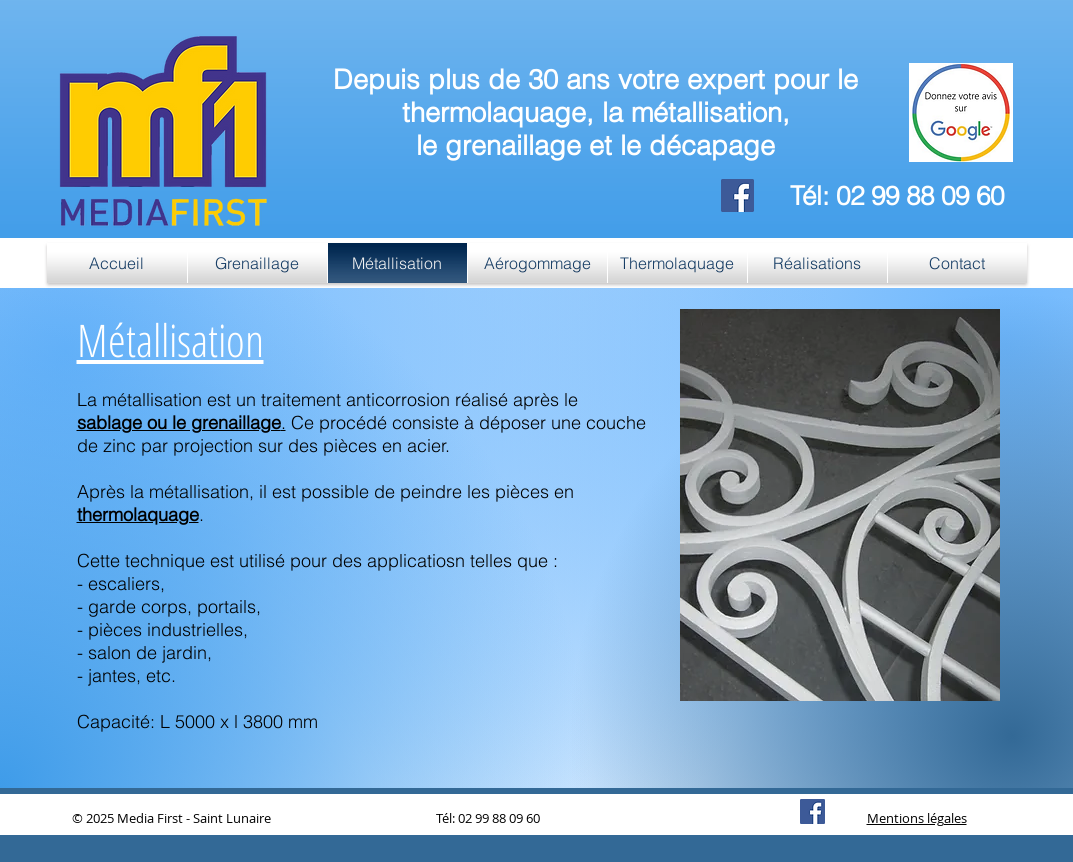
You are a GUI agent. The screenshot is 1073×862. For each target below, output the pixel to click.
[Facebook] (737, 195)
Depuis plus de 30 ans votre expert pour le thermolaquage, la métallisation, (595, 96)
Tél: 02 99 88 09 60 (897, 196)
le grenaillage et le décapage (595, 145)
